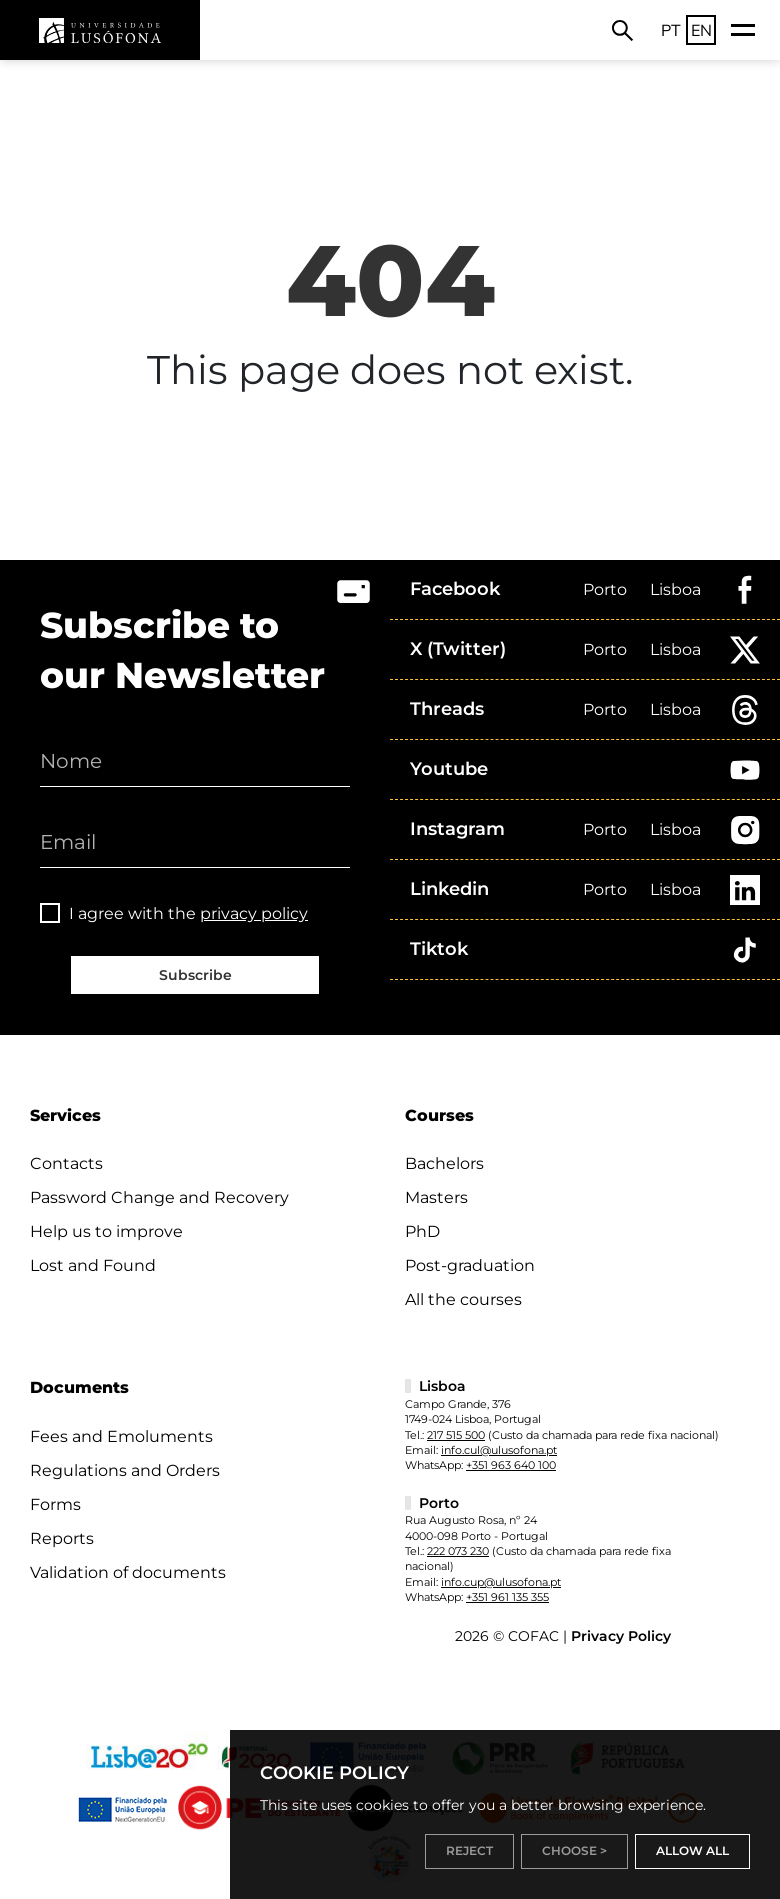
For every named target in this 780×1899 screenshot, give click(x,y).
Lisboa (675, 589)
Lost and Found (93, 1265)
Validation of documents (128, 1572)
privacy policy (254, 913)
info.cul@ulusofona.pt (499, 1450)
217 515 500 (456, 1435)
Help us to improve (106, 1231)
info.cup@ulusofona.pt (501, 1582)
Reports (62, 1538)
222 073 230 (458, 1551)
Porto (605, 589)
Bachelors (444, 1163)
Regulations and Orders (125, 1470)
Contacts (66, 1163)
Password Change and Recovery (159, 1197)
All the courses (463, 1299)
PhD (422, 1231)
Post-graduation (470, 1265)
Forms (55, 1504)
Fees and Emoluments (121, 1436)
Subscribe (195, 975)
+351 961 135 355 (507, 1597)
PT (671, 30)
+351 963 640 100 (511, 1465)
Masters (436, 1197)
